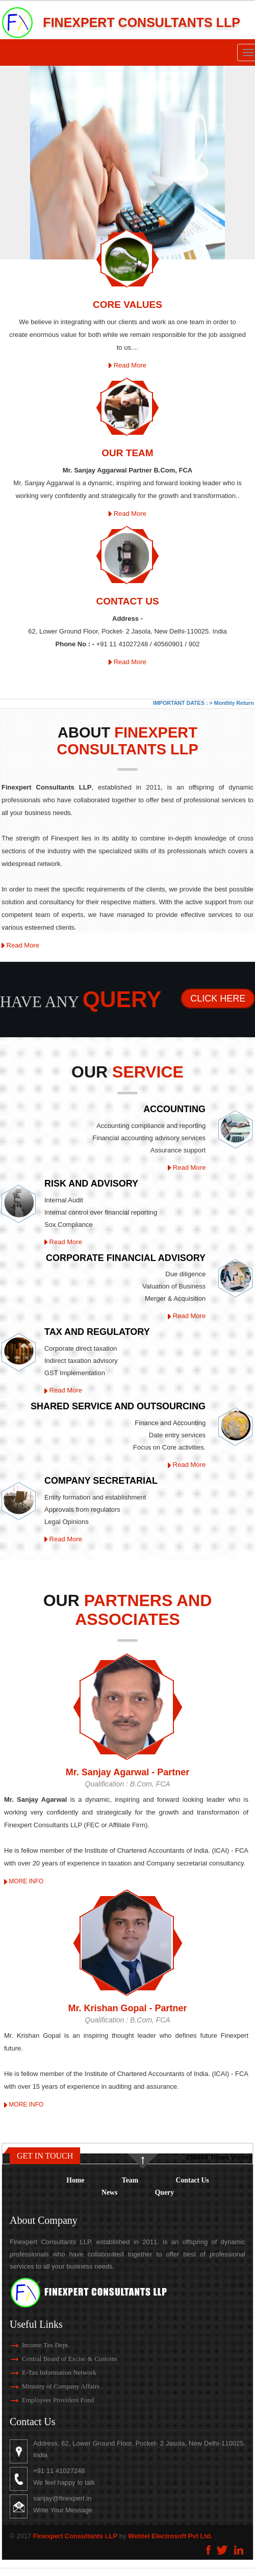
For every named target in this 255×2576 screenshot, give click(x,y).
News (109, 2192)
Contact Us (192, 2180)
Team (130, 2180)
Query (164, 2192)
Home (75, 2180)
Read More (127, 365)
